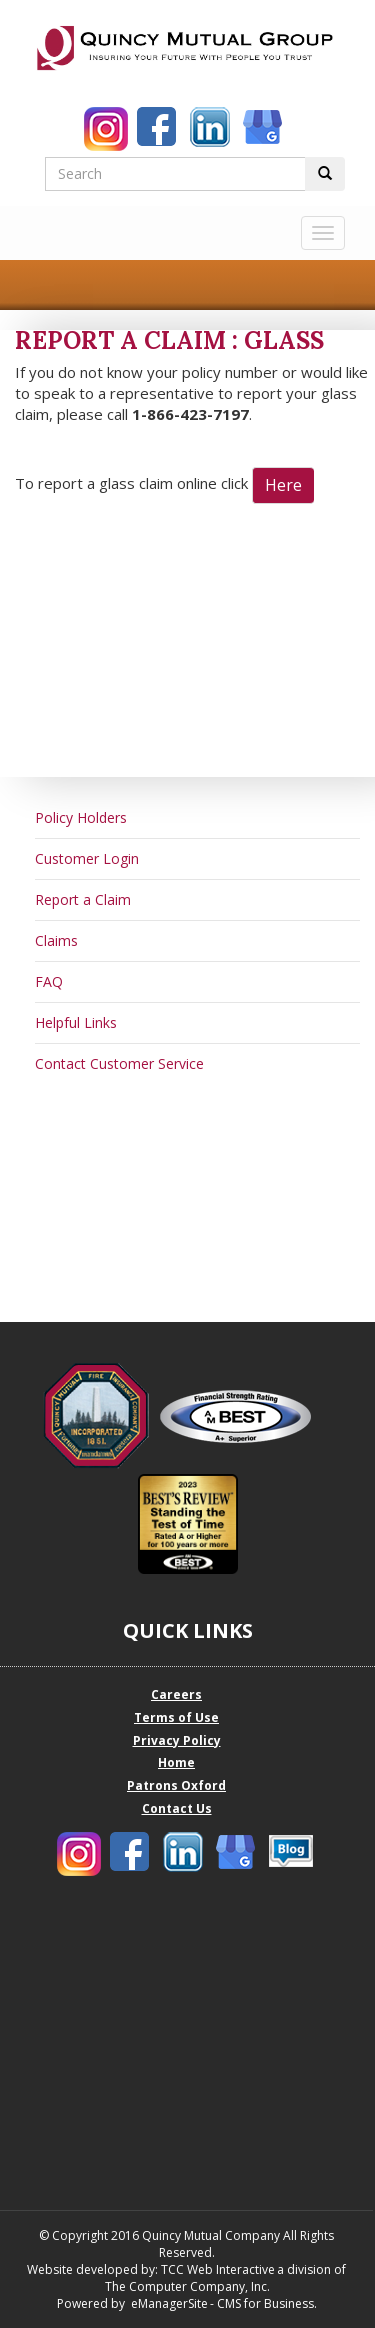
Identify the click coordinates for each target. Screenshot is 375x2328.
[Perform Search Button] (325, 174)
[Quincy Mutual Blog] (291, 1851)
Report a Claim (83, 899)
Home (176, 1762)
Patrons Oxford (176, 1785)
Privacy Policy (177, 1740)
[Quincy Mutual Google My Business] (265, 129)
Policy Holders (81, 817)
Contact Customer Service (119, 1063)
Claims (56, 940)
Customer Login (87, 858)
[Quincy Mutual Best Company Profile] (243, 1416)
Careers (176, 1694)
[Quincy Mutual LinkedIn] (212, 129)
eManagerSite (169, 2303)
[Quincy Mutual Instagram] (106, 129)
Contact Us (177, 1808)
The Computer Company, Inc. (186, 2286)
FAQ (49, 981)
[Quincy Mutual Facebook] (159, 129)
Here (283, 485)
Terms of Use (176, 1717)
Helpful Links (76, 1022)
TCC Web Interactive (218, 2269)
